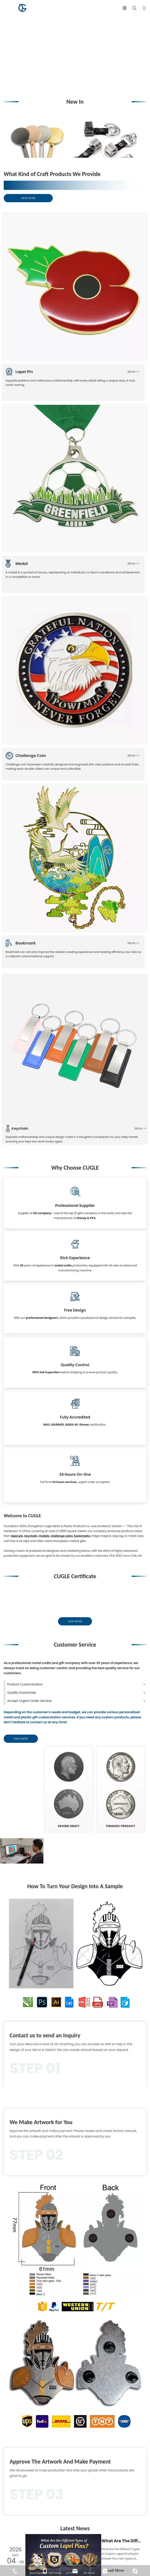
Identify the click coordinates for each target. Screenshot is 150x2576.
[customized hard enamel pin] (75, 2374)
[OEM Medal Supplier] (75, 478)
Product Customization (25, 1684)
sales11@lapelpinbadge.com (75, 2559)
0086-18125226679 (45, 2559)
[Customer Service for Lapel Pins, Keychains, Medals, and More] (94, 1789)
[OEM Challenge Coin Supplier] (75, 670)
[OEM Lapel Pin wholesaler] (75, 286)
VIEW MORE (28, 198)
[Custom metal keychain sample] (75, 1954)
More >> (133, 371)
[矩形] (75, 185)
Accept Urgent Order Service (29, 1701)
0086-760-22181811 (15, 2559)
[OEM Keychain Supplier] (75, 1047)
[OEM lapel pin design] (75, 2248)
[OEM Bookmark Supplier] (75, 857)
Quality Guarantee (21, 1692)
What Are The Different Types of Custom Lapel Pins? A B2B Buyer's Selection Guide (123, 2539)
